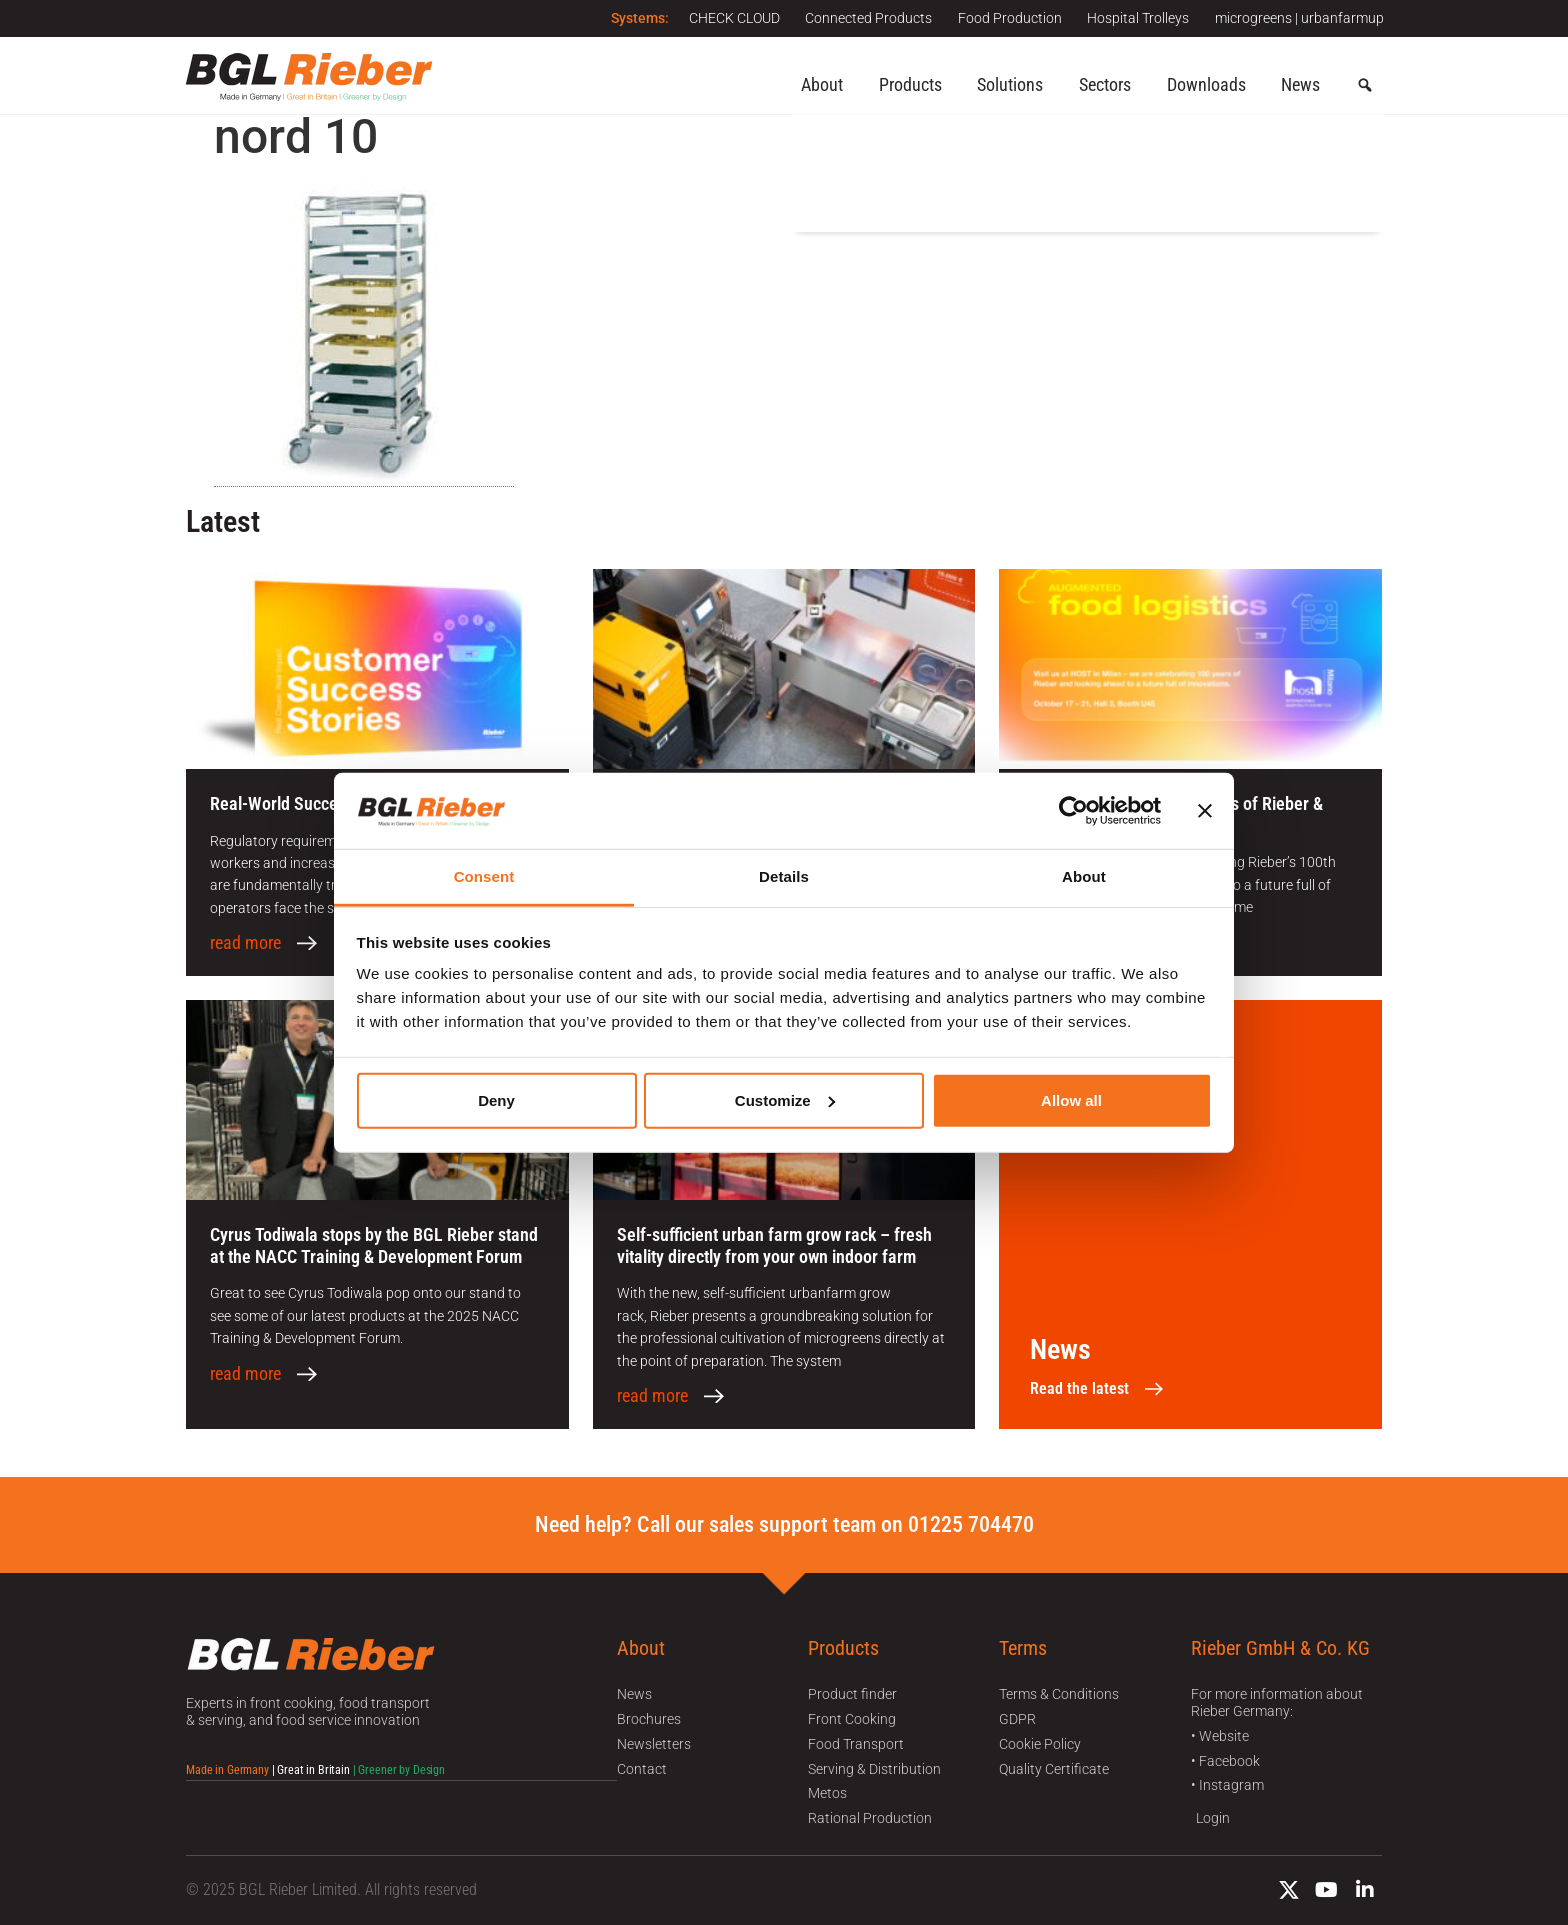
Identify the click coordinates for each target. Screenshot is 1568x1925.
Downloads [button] (1206, 84)
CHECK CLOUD (716, 18)
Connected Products (855, 18)
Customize (785, 1100)
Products (910, 84)
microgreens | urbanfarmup (1299, 18)
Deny (496, 1100)
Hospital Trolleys (1134, 18)
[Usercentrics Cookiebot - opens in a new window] (1073, 811)
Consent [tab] (484, 876)
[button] (1365, 86)
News (1300, 84)
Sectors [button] (1105, 84)
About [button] (822, 84)
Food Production (1001, 18)
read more (245, 943)
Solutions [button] (1010, 84)
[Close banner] (1205, 811)
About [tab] (1084, 876)
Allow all (1071, 1100)
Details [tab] (784, 876)
